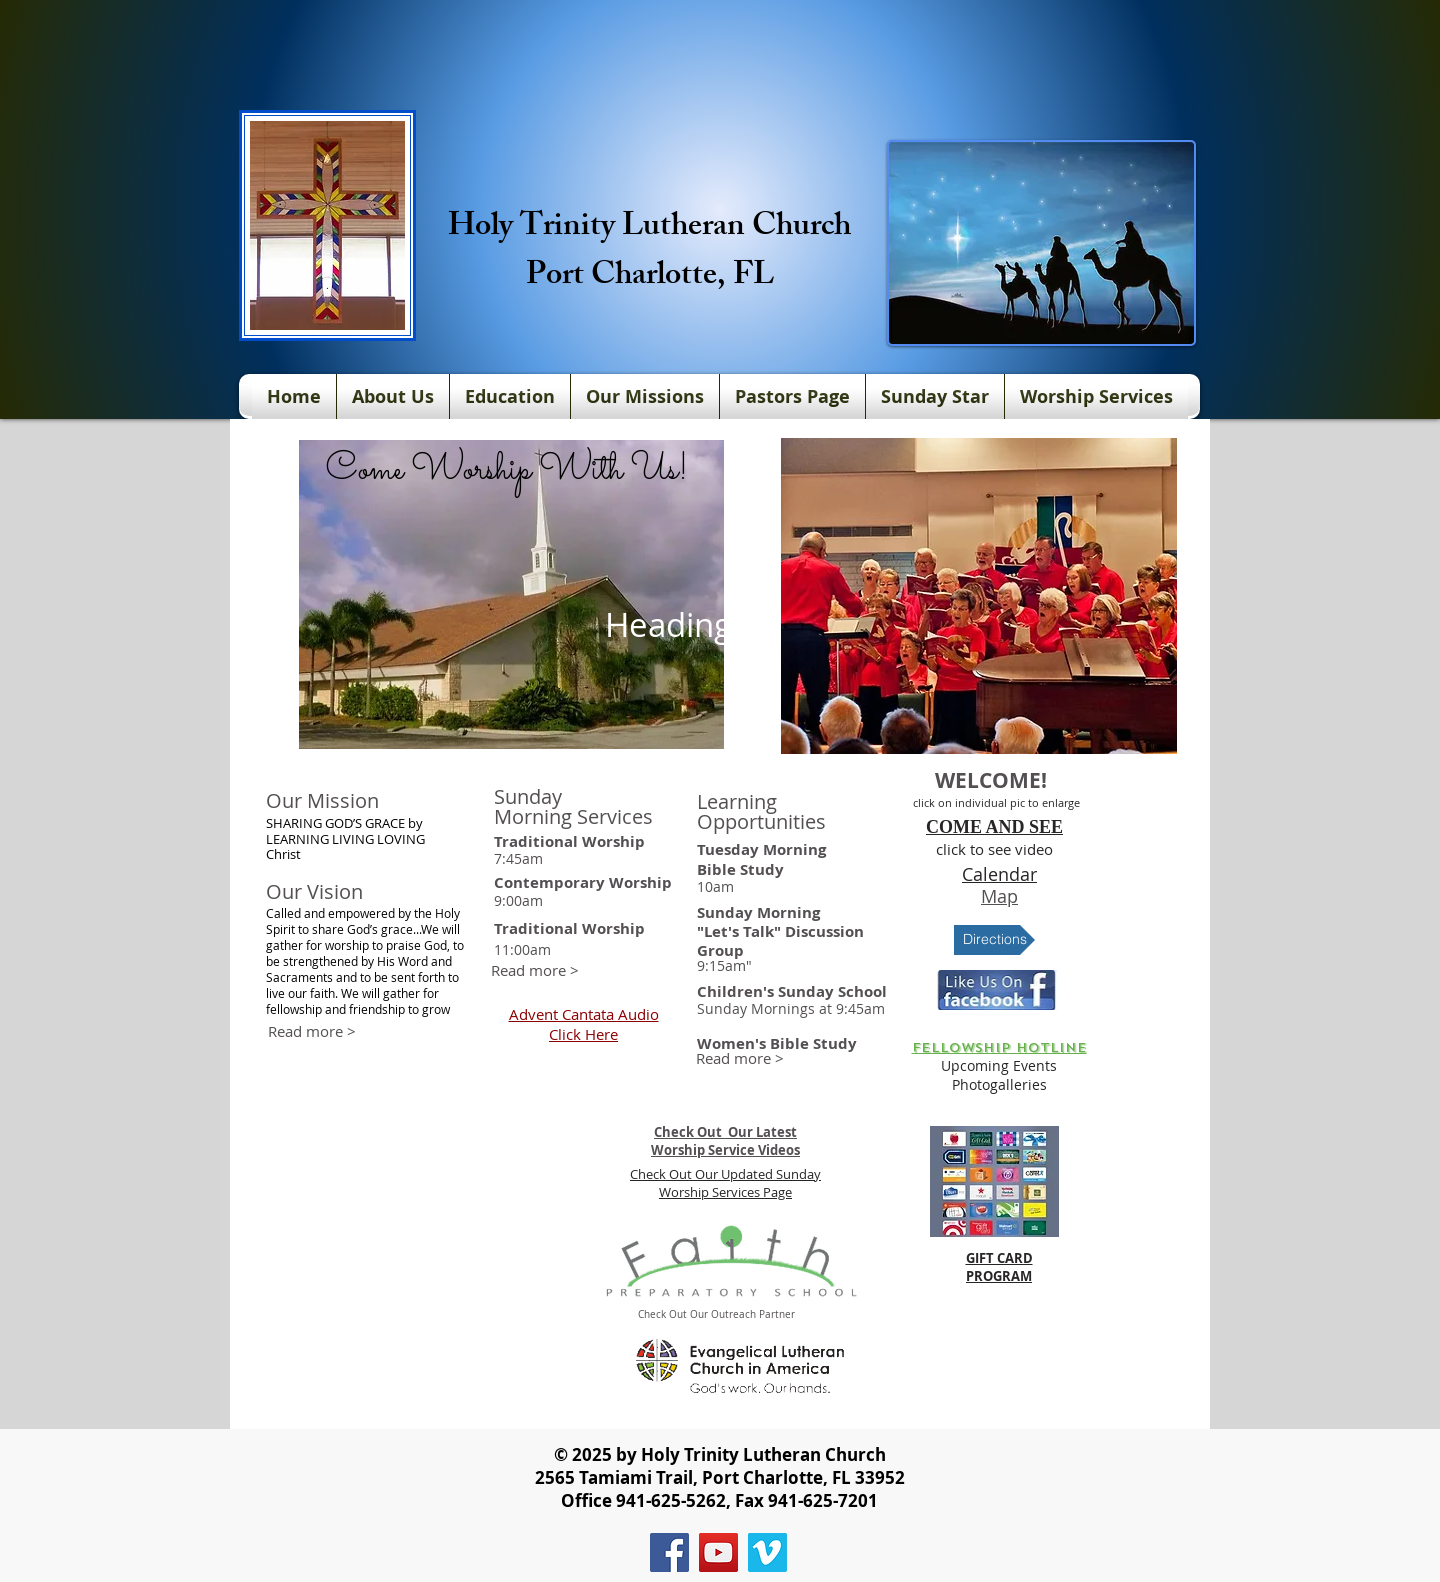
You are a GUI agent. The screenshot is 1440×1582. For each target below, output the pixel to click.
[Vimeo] (767, 1552)
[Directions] (994, 940)
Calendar (999, 874)
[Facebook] (669, 1552)
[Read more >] (535, 971)
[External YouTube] (403, 1208)
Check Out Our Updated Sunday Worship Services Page (725, 1183)
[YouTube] (718, 1552)
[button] (979, 596)
